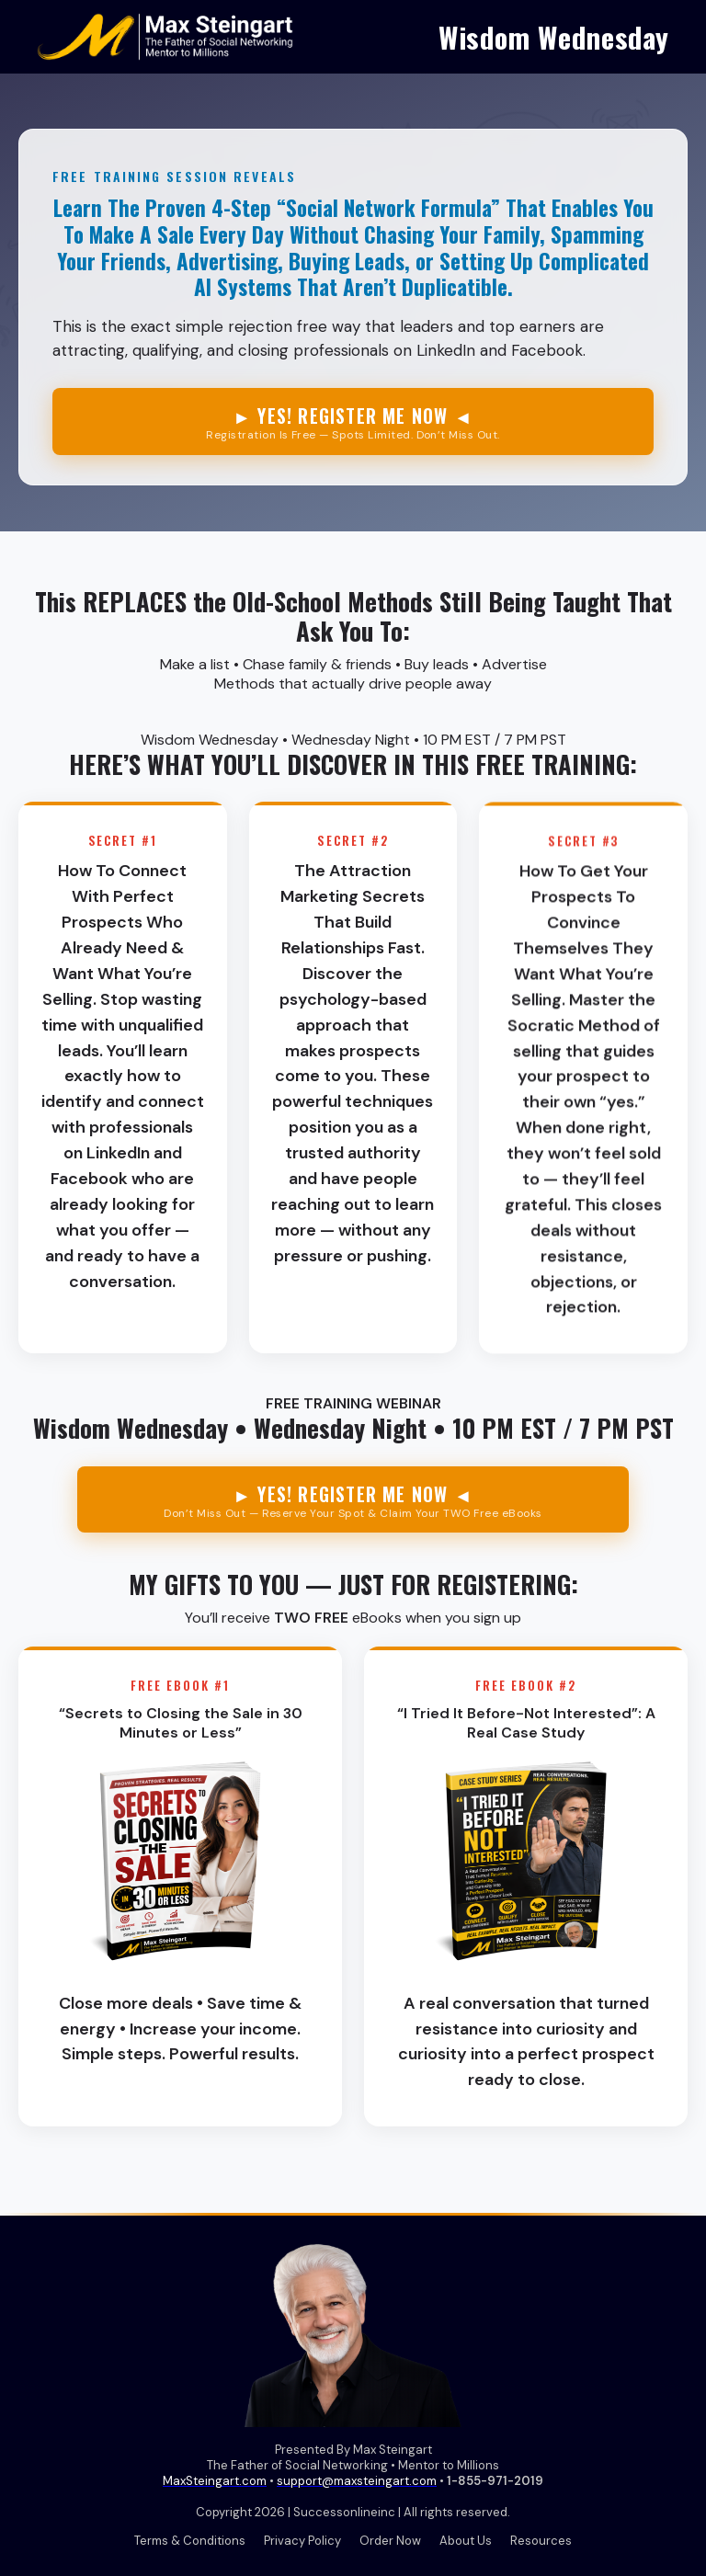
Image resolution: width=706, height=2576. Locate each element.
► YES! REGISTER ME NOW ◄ (353, 422)
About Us (465, 2540)
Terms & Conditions (189, 2540)
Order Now (390, 2540)
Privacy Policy (302, 2540)
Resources (541, 2540)
